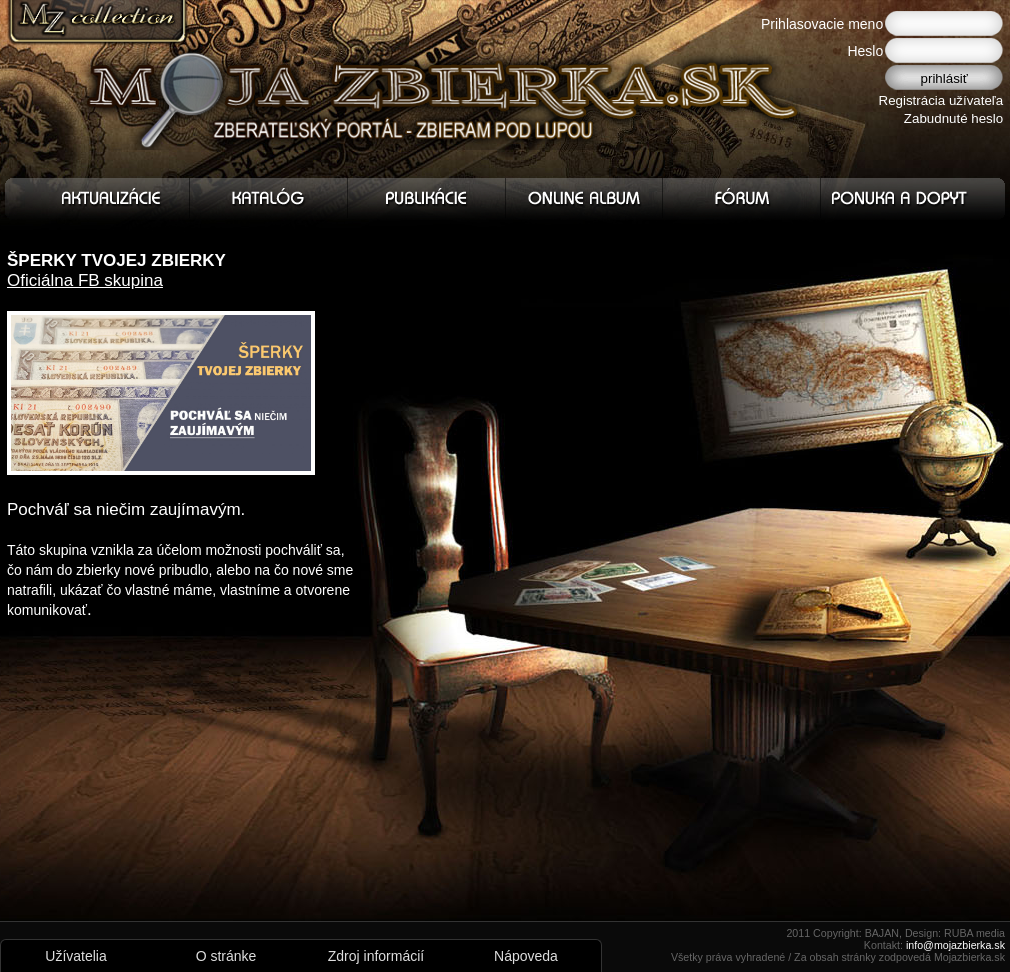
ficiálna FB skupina (91, 280)
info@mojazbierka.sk (955, 945)
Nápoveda (526, 956)
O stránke (226, 956)
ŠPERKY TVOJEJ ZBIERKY (116, 260)
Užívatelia (75, 956)
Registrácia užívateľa (941, 100)
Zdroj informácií (376, 956)
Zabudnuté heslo (953, 118)
